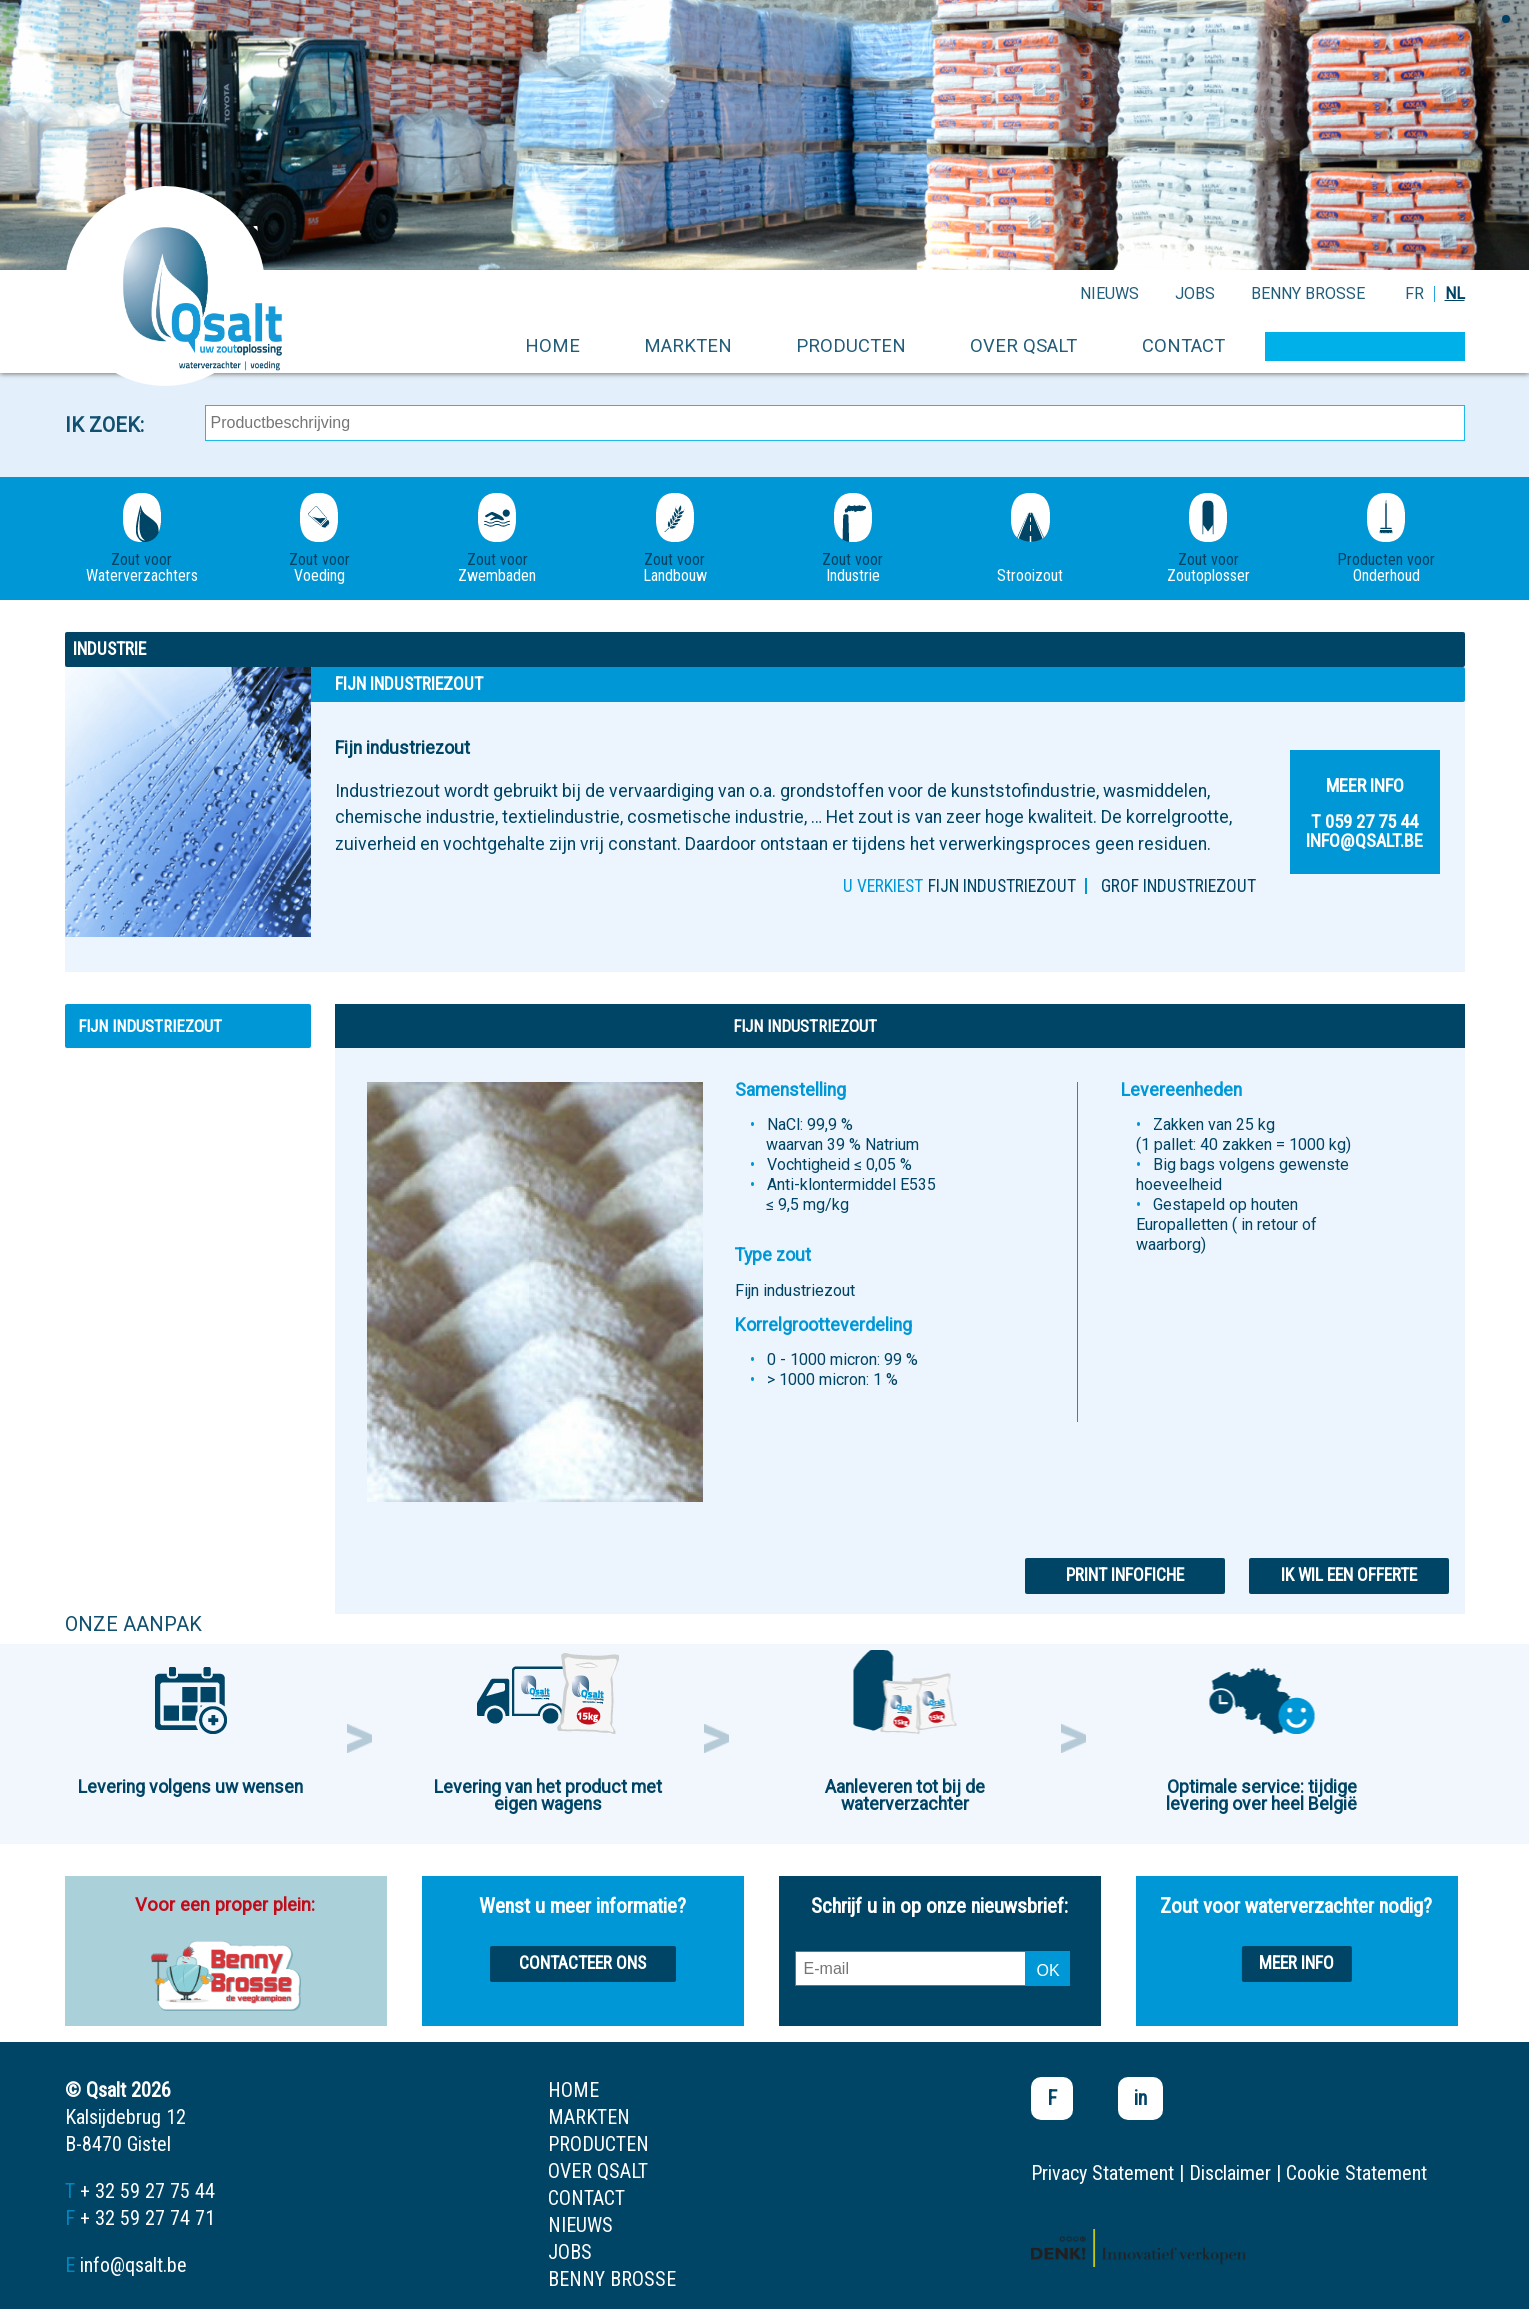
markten (688, 345)
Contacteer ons (582, 1963)
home (552, 345)
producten (851, 345)
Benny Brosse (1308, 293)
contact (1183, 345)
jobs (1195, 293)
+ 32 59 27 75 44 (147, 2191)
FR (1414, 293)
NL (1455, 293)
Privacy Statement (1102, 2173)
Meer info (1296, 1963)
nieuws (1109, 293)
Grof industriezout (1178, 886)
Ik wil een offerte (1349, 1575)
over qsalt (1023, 345)
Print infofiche (1125, 1575)
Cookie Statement (1356, 2173)
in (1140, 2098)
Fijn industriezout (1002, 886)
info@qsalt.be (133, 2265)
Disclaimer (1230, 2173)
